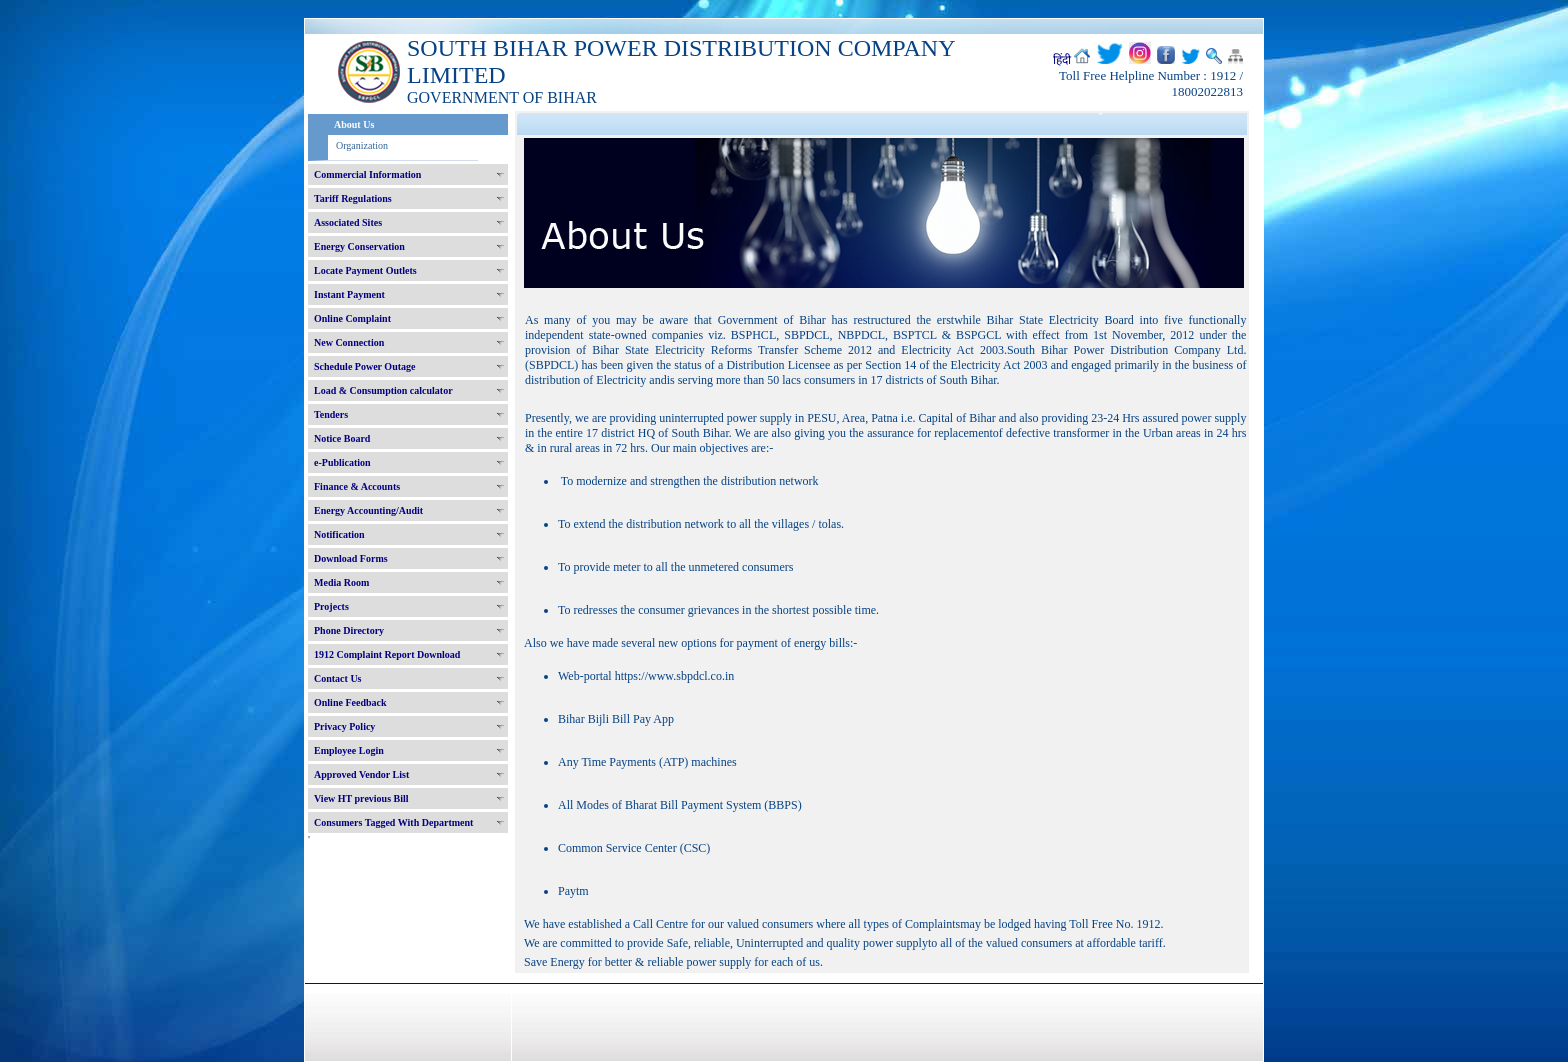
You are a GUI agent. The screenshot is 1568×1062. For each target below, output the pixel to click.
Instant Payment (349, 294)
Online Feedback (350, 702)
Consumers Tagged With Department (393, 822)
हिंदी (1062, 60)
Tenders (331, 414)
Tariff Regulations (353, 198)
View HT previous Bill (361, 798)
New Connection (349, 342)
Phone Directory (349, 630)
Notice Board (342, 438)
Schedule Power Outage (364, 366)
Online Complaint (352, 318)
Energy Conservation (359, 246)
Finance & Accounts (357, 486)
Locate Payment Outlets (365, 270)
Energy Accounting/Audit (368, 510)
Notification (339, 534)
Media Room (341, 582)
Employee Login (349, 750)
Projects (331, 606)
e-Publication (342, 462)
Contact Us (338, 678)
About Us (354, 124)
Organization (362, 145)
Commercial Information (367, 174)
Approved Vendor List (361, 774)
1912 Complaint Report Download (387, 654)
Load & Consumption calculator (383, 390)
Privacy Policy (344, 726)
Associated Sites (348, 222)
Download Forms (351, 558)
